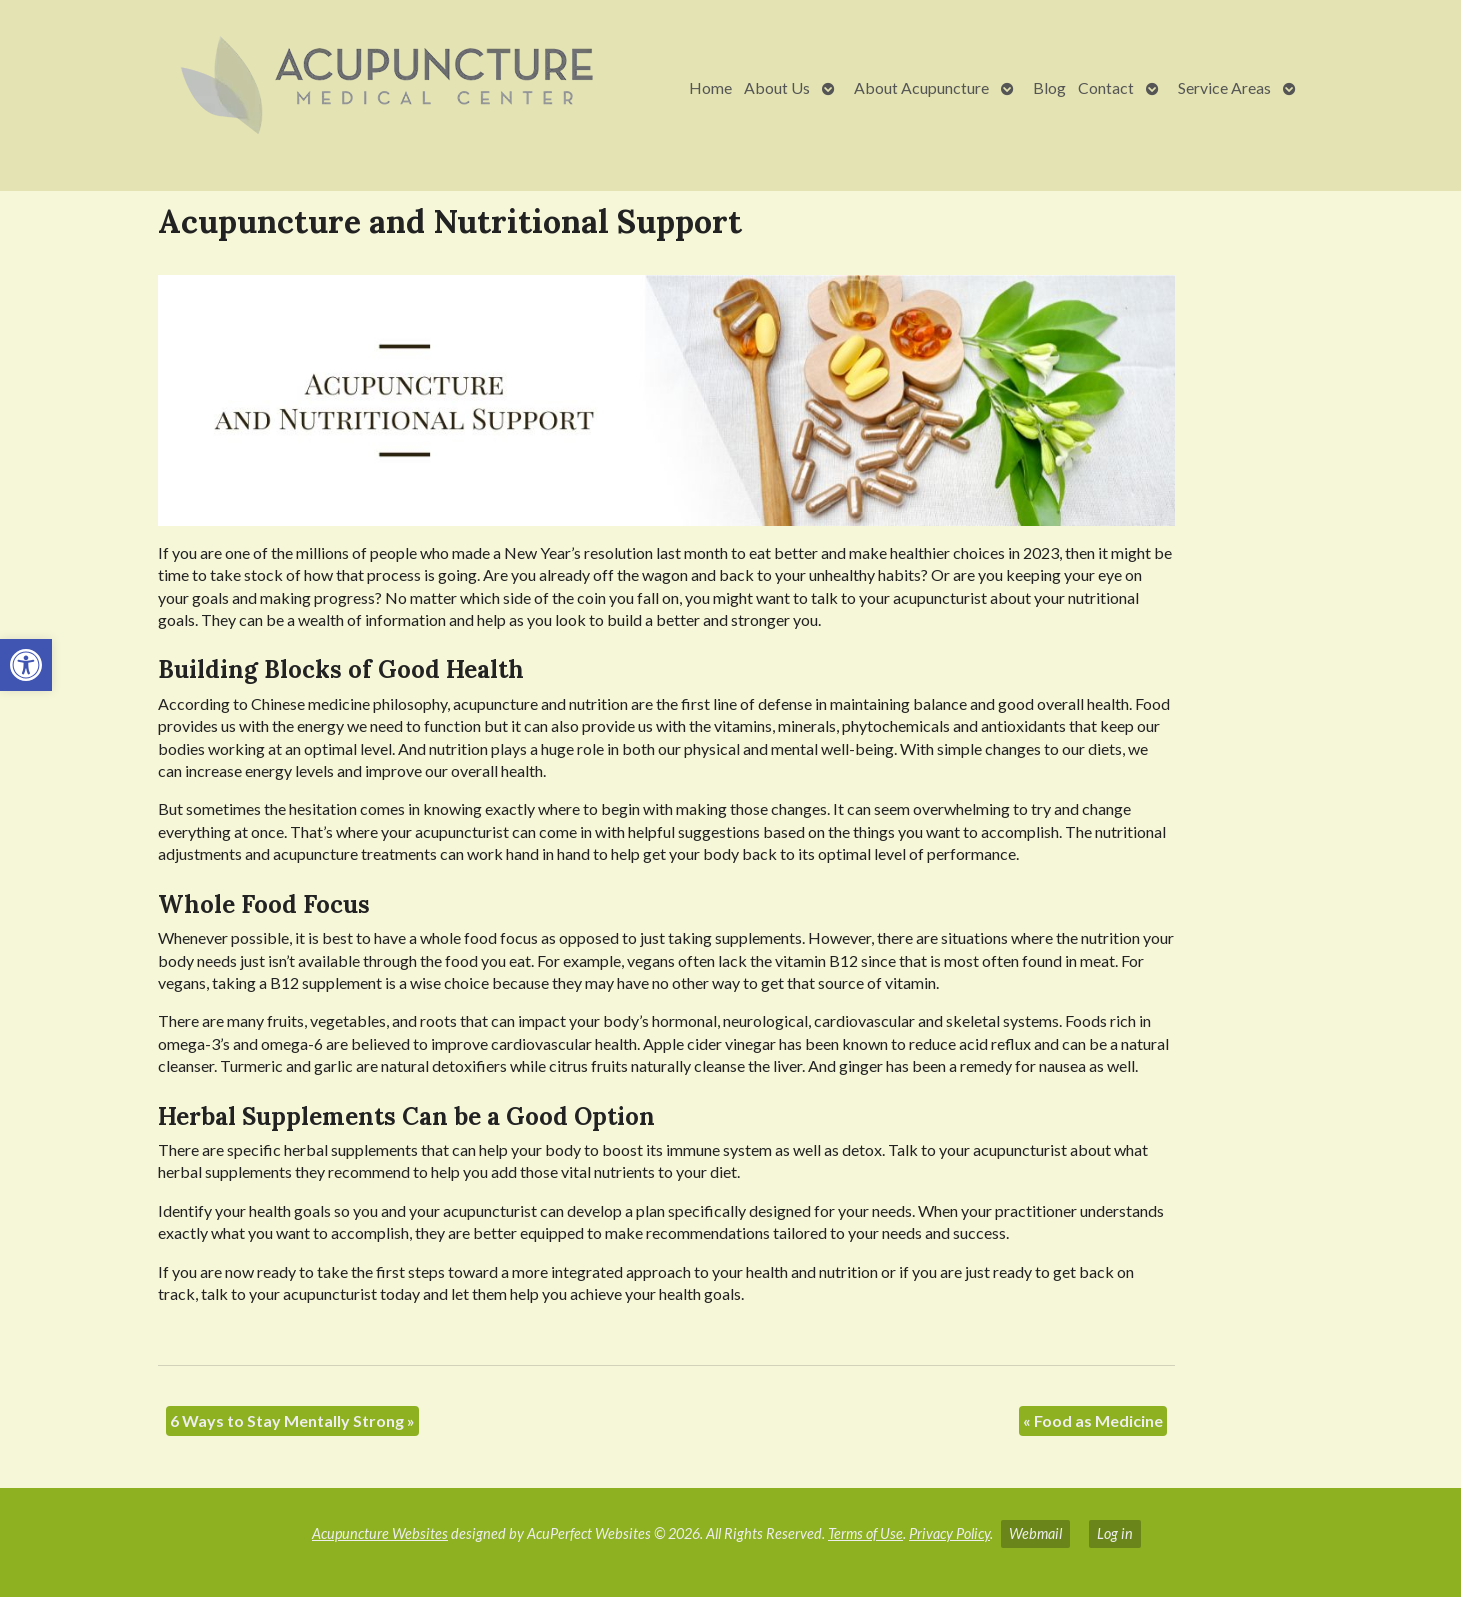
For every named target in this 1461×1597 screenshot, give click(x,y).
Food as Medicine (1093, 1420)
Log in (1115, 1533)
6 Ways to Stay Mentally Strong (292, 1420)
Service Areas (1224, 87)
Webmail (1035, 1533)
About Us (777, 87)
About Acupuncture (921, 87)
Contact (1106, 87)
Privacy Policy (949, 1533)
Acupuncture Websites (380, 1533)
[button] (26, 665)
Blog (1049, 87)
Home (710, 87)
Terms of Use (865, 1533)
